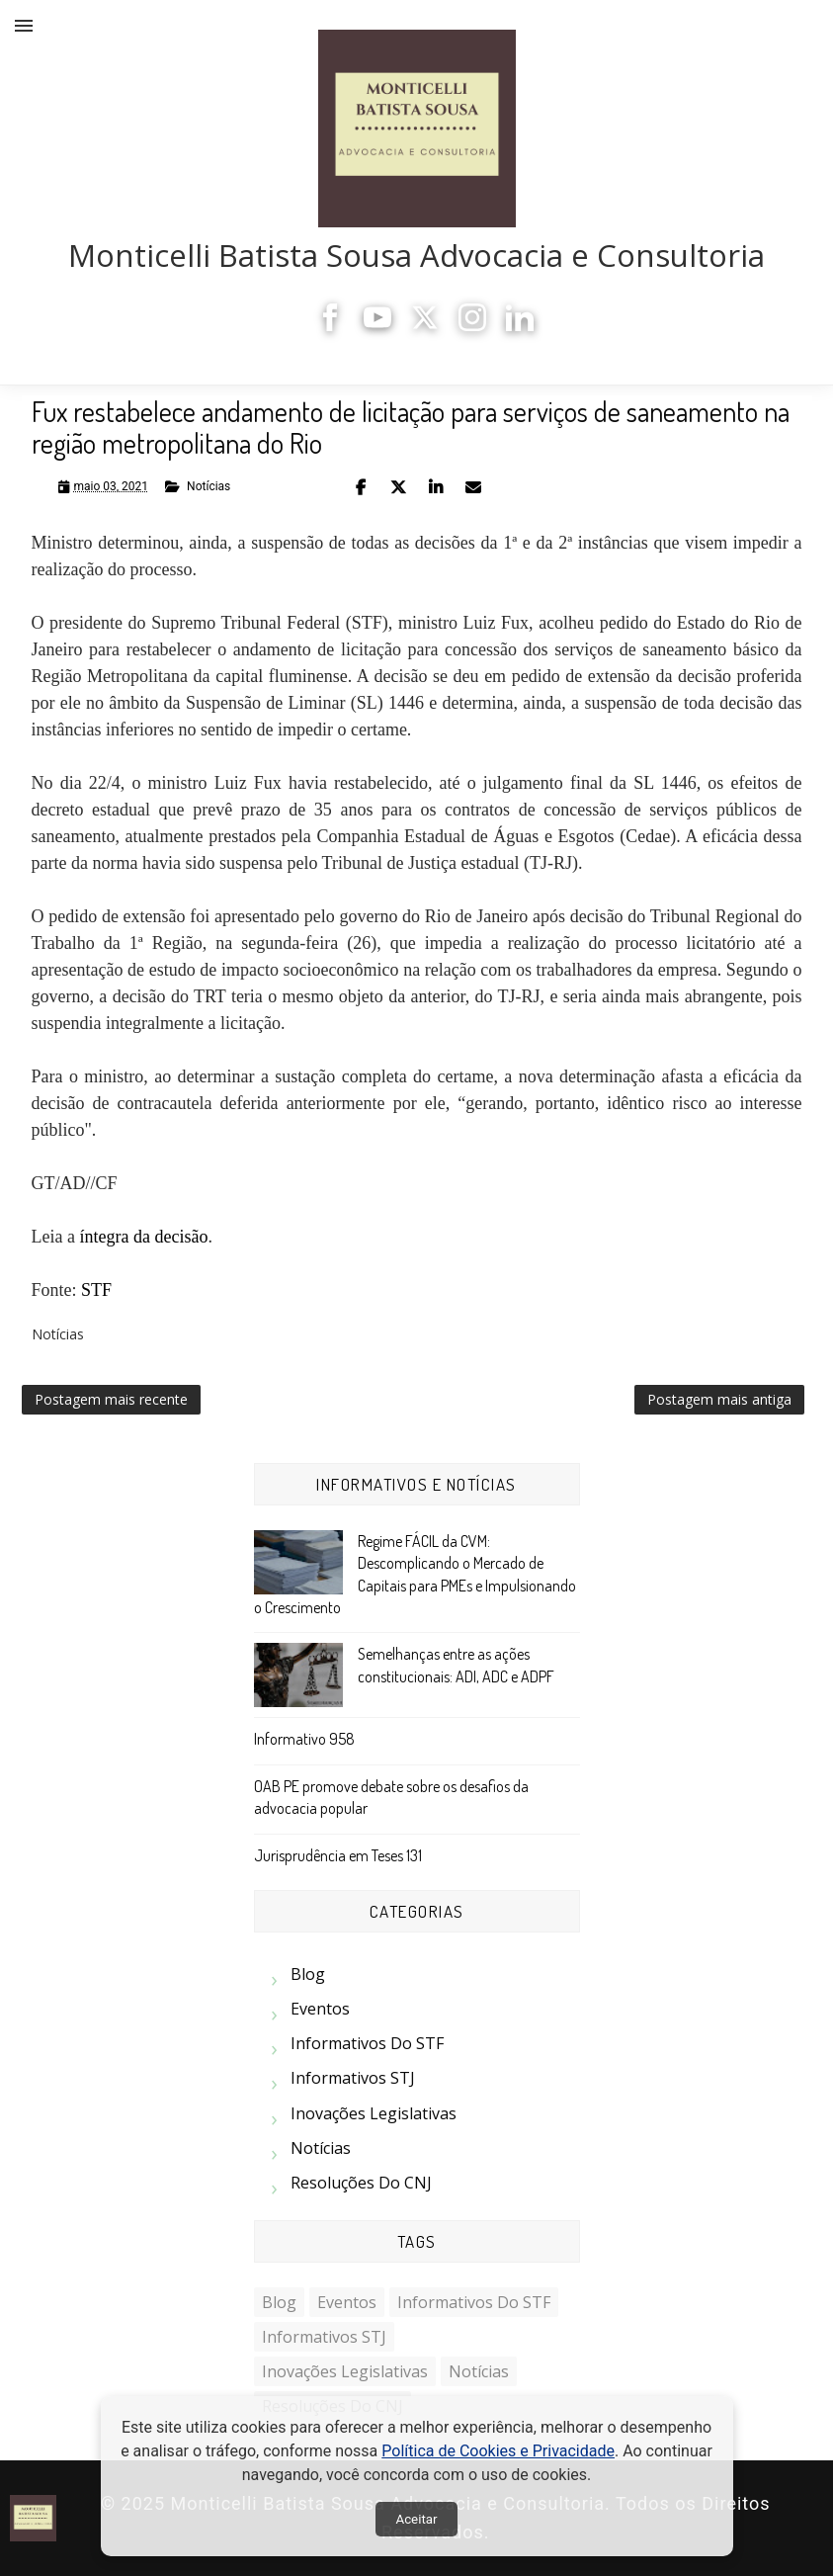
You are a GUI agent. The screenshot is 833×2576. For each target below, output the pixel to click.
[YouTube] (377, 325)
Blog (308, 1974)
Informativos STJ (353, 2078)
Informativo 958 (304, 1739)
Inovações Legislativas (374, 2113)
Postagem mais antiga (719, 1399)
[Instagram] (472, 325)
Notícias (208, 486)
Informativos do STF (367, 2043)
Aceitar (416, 2519)
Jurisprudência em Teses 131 (338, 1855)
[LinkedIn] (520, 325)
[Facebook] (330, 325)
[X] (425, 325)
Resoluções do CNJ (361, 2182)
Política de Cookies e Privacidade (498, 2451)
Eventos (320, 2008)
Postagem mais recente (111, 1399)
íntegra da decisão (143, 1236)
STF (96, 1290)
